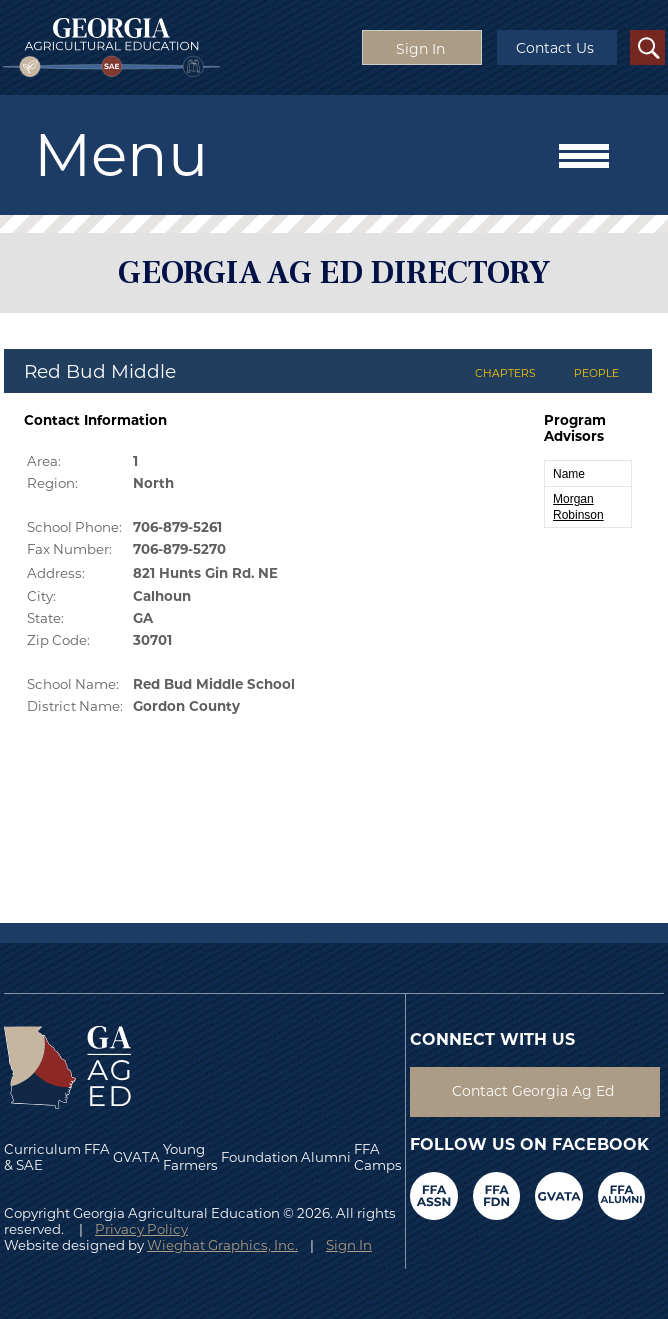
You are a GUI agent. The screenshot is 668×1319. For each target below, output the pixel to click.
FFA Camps (378, 1157)
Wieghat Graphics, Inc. (222, 1245)
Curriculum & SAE (42, 1157)
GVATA (136, 1157)
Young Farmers (190, 1157)
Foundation (259, 1157)
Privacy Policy (141, 1229)
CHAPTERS (505, 373)
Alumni (326, 1157)
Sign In (349, 1245)
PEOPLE (596, 373)
